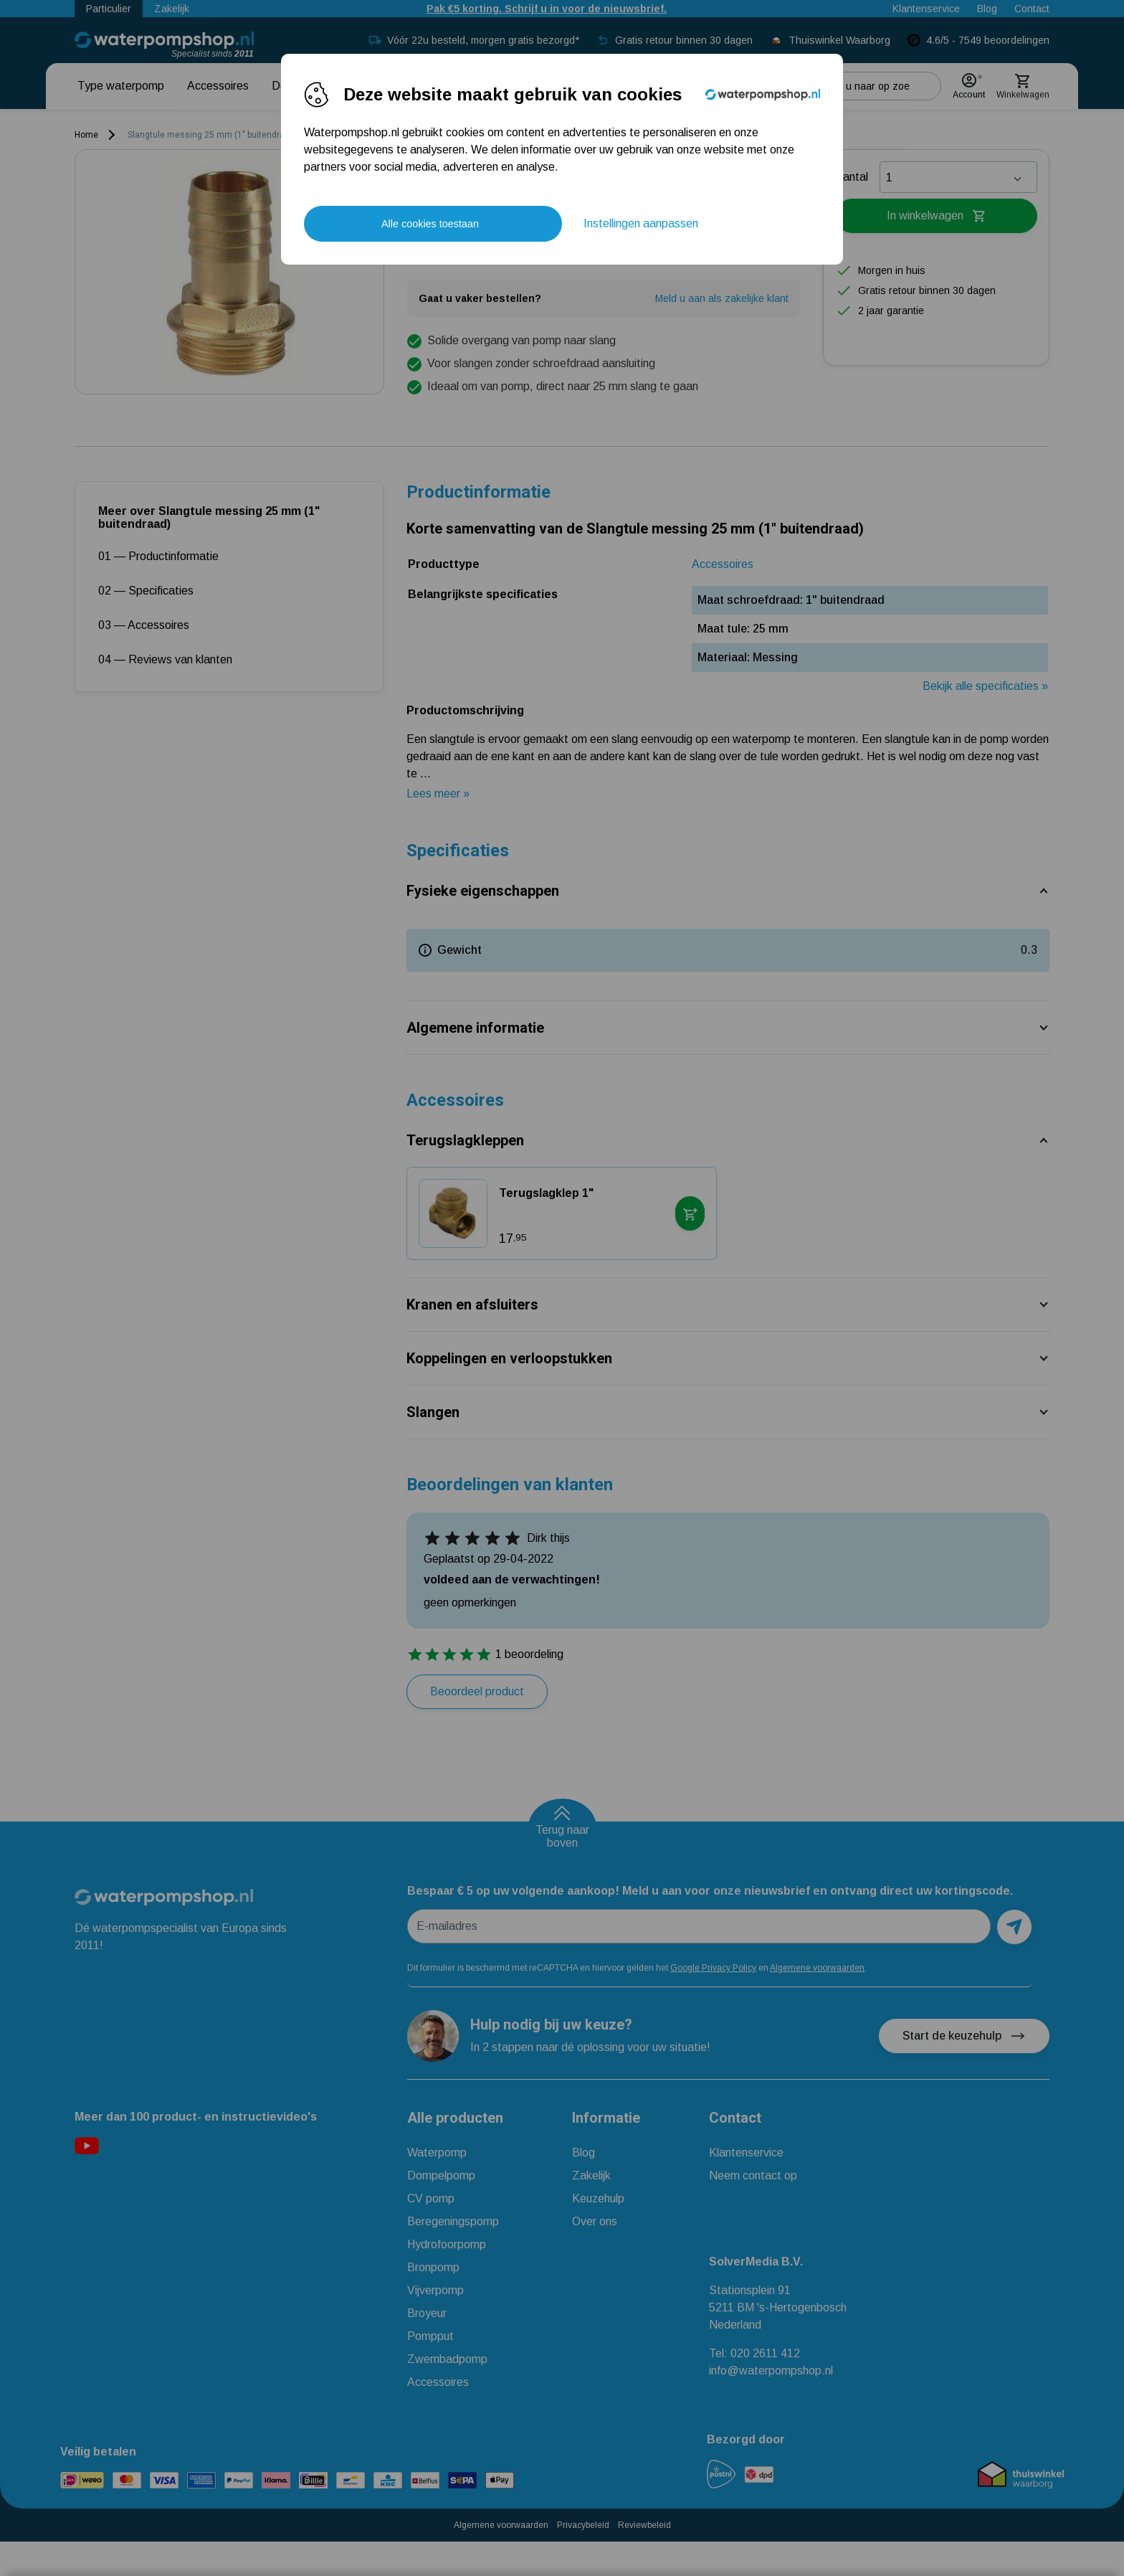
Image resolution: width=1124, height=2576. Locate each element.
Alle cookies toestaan (430, 223)
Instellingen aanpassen (641, 223)
